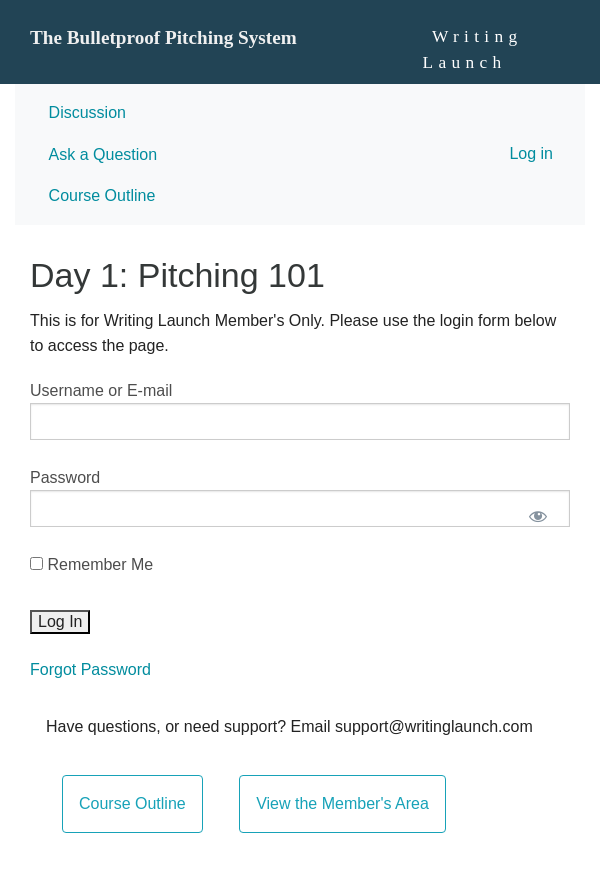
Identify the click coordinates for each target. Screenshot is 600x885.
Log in (531, 153)
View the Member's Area (342, 803)
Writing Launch (473, 49)
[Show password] (537, 516)
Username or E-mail (101, 390)
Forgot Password (90, 669)
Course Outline (102, 195)
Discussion (87, 112)
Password (65, 477)
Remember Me (91, 564)
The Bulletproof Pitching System (163, 37)
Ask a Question (103, 154)
